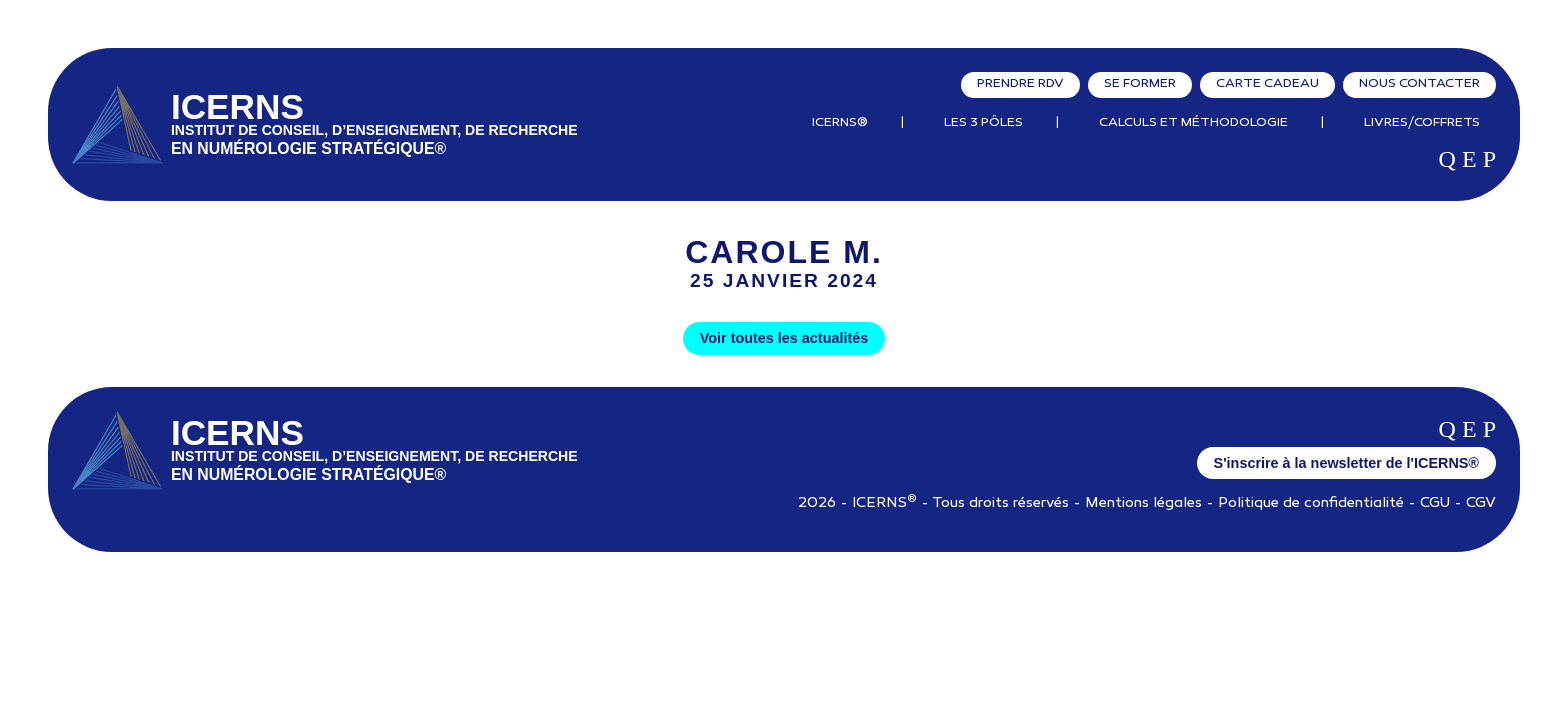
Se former (1140, 84)
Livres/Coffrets (1422, 123)
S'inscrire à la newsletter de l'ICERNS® (1346, 463)
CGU (1435, 503)
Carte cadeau (1267, 84)
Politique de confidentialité (1311, 503)
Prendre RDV (1020, 84)
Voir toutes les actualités (784, 338)
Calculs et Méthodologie (1193, 123)
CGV (1481, 503)
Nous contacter (1419, 84)
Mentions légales (1143, 503)
